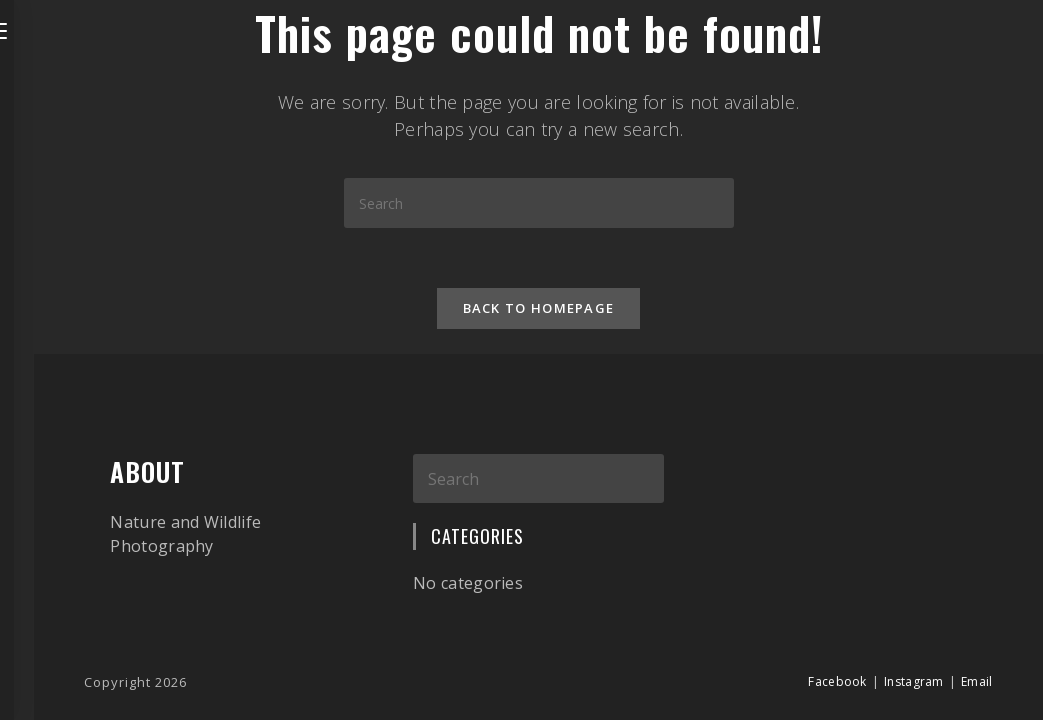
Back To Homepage (539, 308)
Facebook (837, 681)
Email (977, 681)
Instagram (914, 681)
